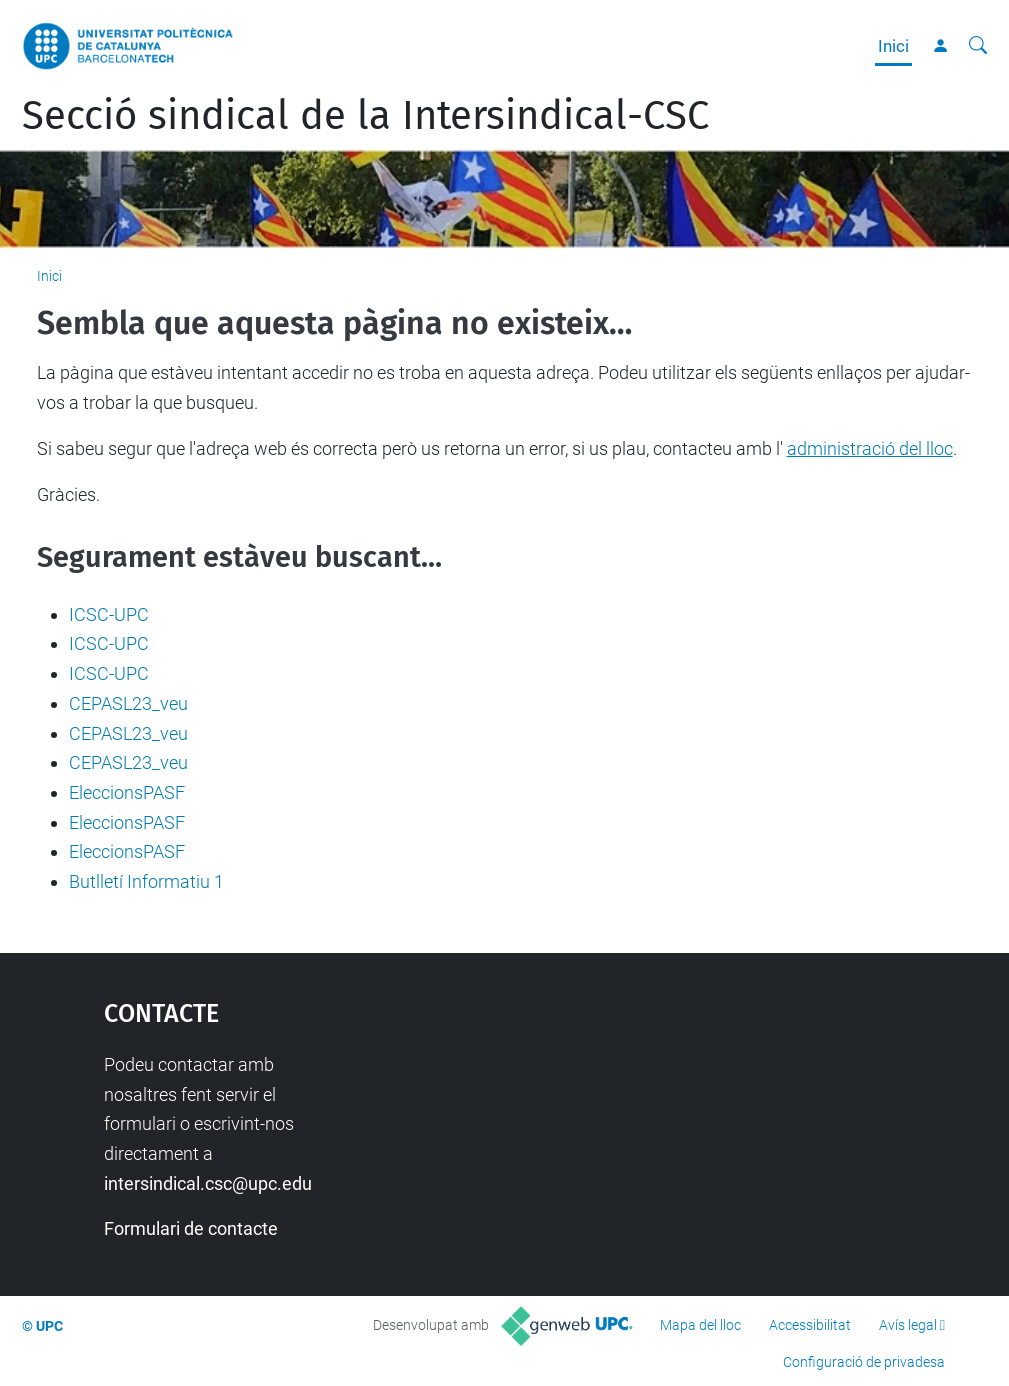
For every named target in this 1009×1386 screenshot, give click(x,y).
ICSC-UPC (109, 614)
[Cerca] (978, 46)
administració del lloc (870, 448)
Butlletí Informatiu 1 (146, 881)
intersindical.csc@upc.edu (208, 1183)
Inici (893, 46)
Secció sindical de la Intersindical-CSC (365, 116)
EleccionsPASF (127, 792)
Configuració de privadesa (864, 1362)
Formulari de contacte (191, 1228)
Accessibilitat (810, 1325)
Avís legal (908, 1325)
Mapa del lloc (700, 1325)
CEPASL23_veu (128, 703)
